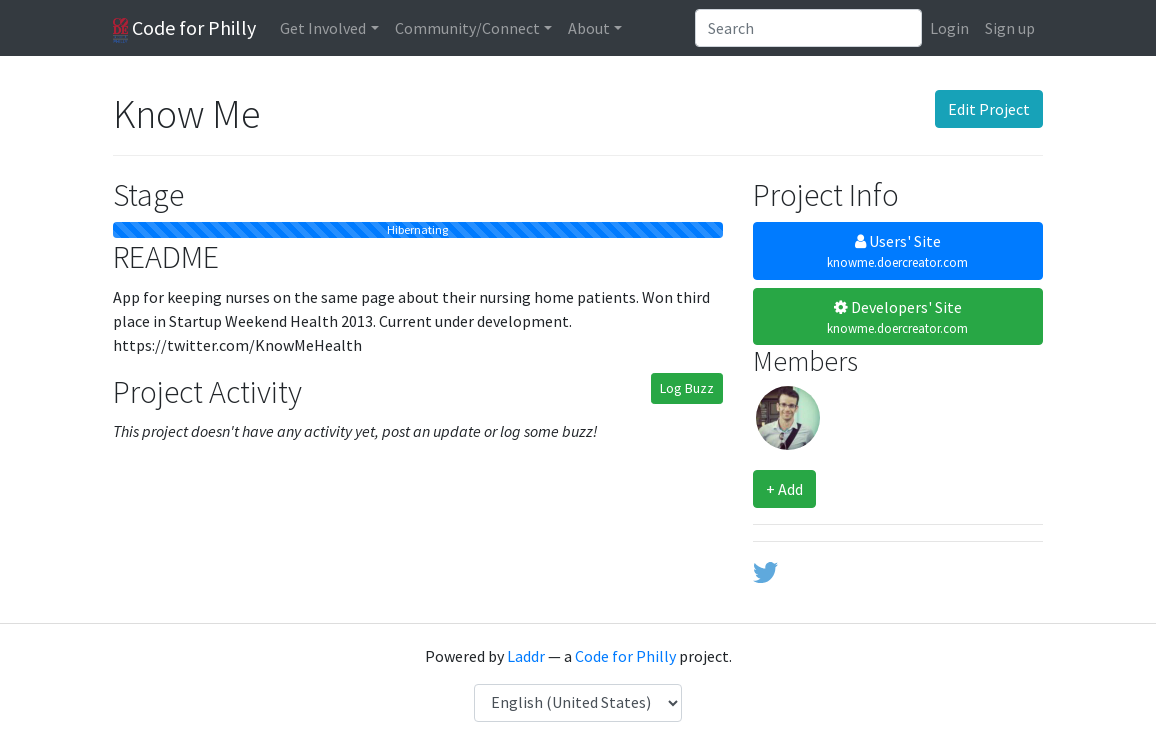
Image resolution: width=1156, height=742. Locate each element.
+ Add (784, 489)
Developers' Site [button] (898, 317)
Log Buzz (687, 388)
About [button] (589, 28)
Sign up (1010, 28)
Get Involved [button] (323, 28)
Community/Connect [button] (467, 28)
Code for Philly (184, 29)
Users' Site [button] (898, 251)
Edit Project (989, 109)
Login (949, 28)
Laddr (526, 656)
